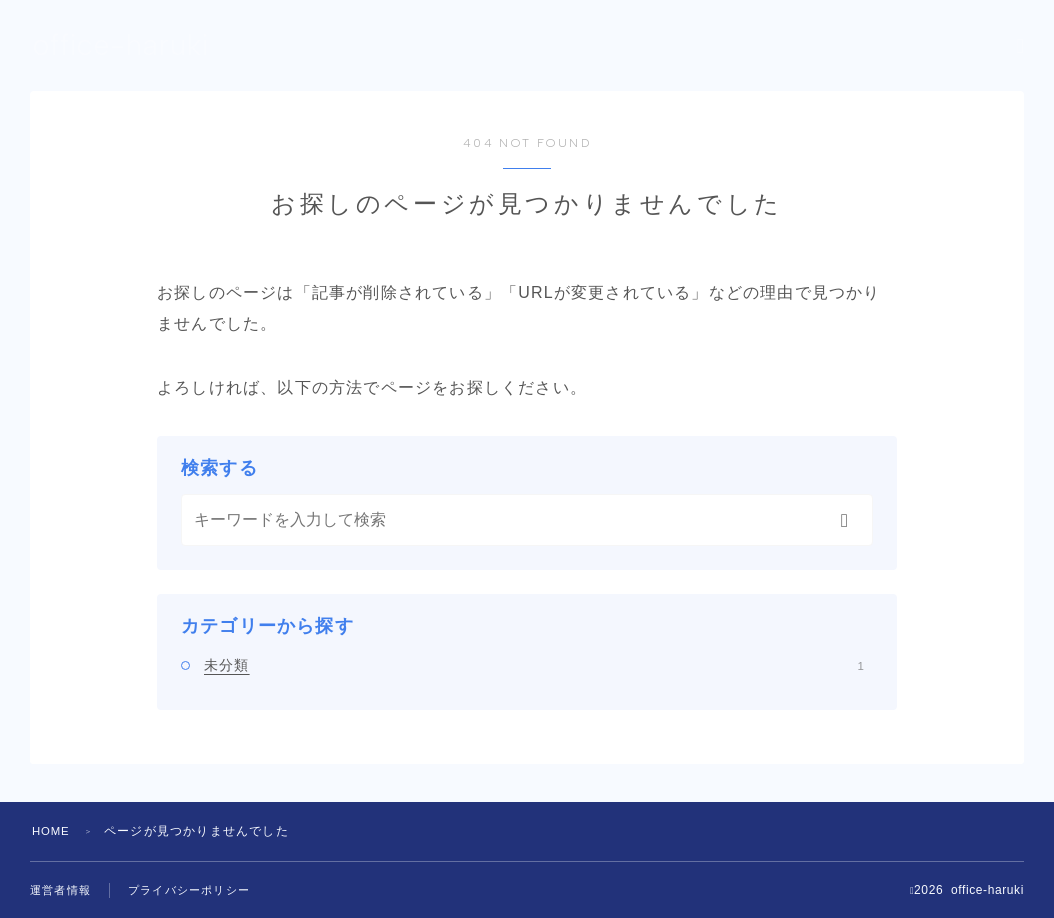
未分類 (534, 665)
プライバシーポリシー (199, 891)
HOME (52, 831)
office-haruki (126, 46)
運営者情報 (63, 891)
